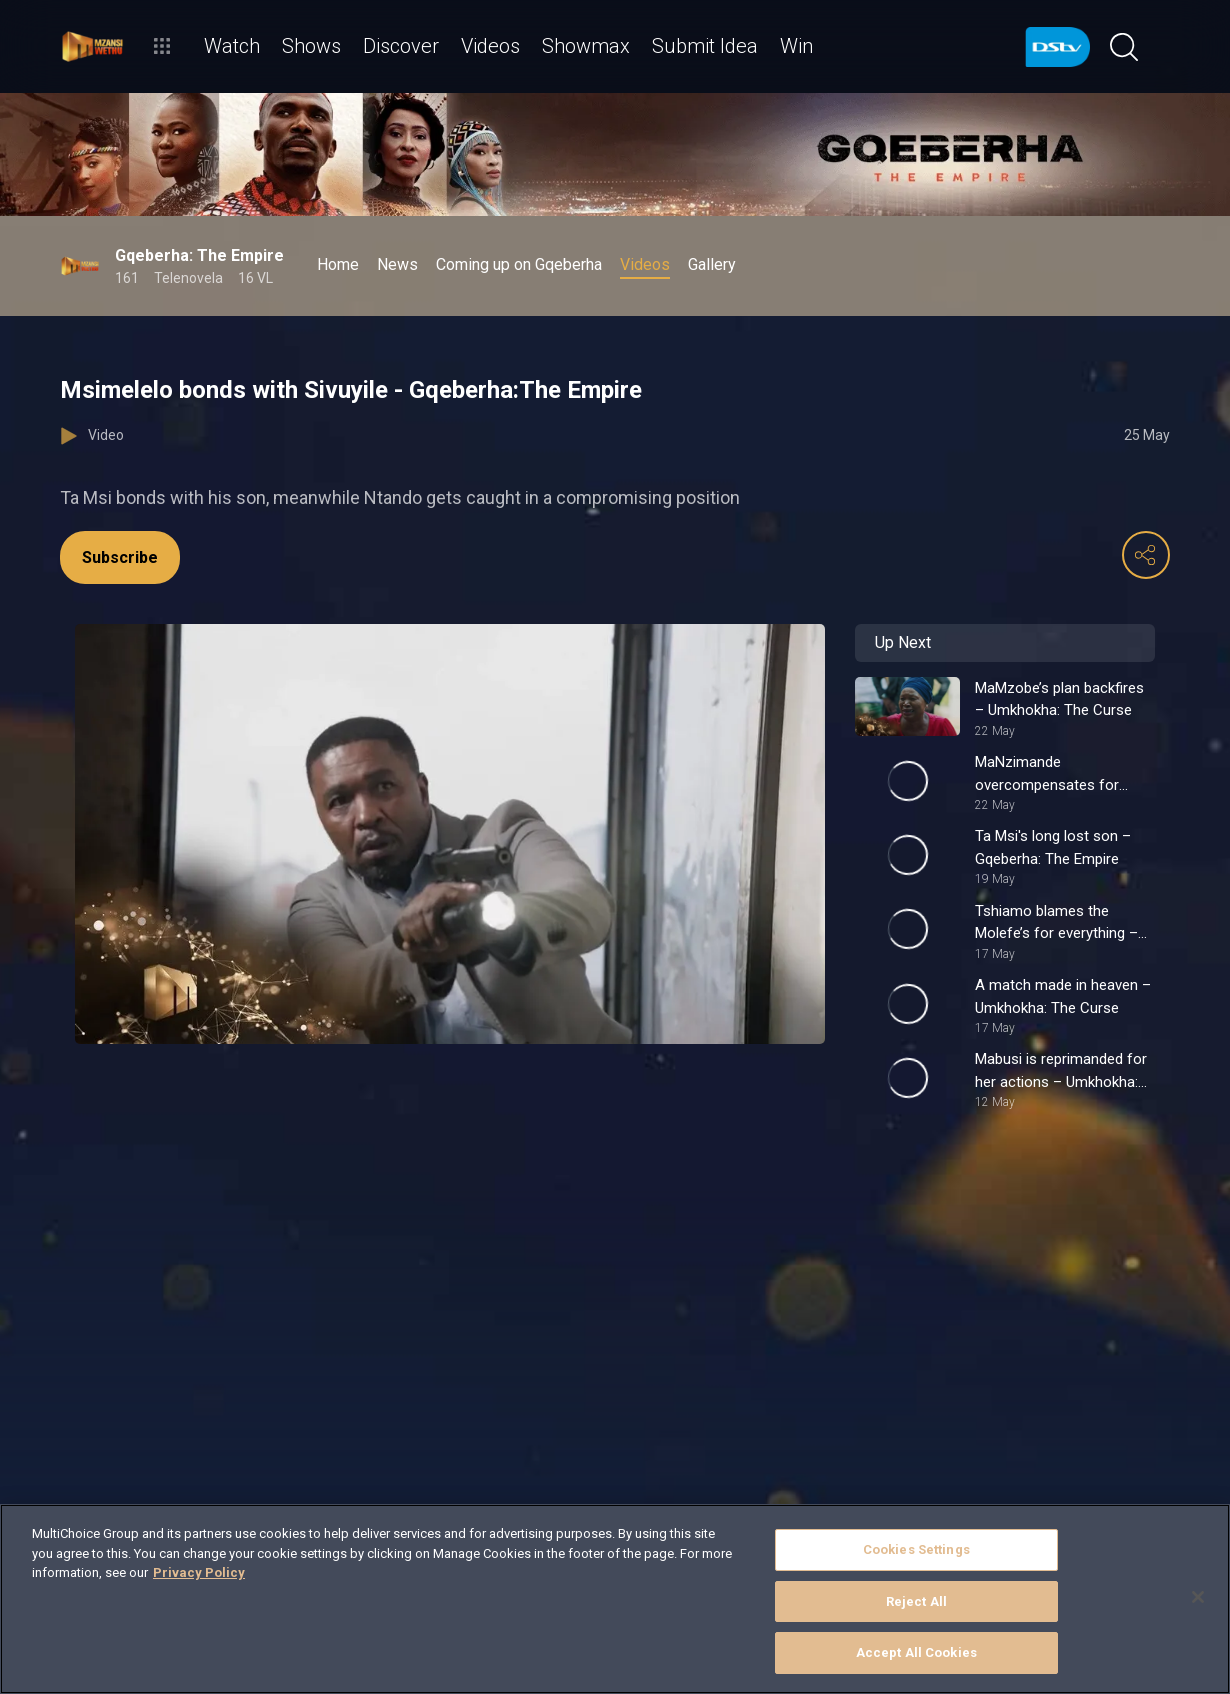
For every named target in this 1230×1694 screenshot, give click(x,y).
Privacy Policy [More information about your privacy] (199, 1572)
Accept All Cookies (916, 1652)
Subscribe (120, 557)
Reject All (916, 1601)
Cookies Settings (916, 1549)
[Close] (1198, 1597)
